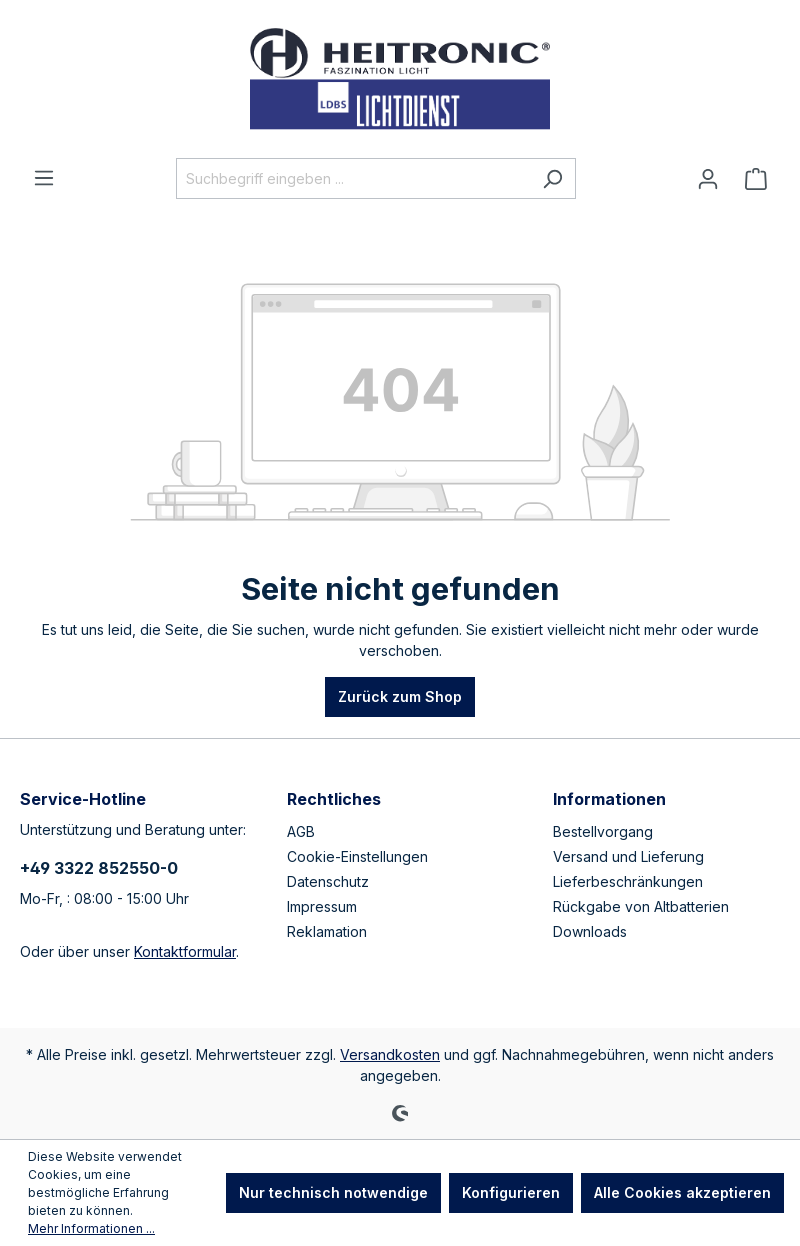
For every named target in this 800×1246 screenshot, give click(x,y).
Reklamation (327, 931)
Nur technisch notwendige (333, 1192)
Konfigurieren (511, 1192)
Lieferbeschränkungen (628, 881)
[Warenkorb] (756, 179)
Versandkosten (390, 1054)
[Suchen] (552, 178)
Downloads (590, 931)
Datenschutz (328, 881)
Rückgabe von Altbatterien (641, 906)
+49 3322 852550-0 (99, 868)
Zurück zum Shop (400, 696)
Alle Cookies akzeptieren (682, 1192)
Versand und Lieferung (628, 856)
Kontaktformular (185, 951)
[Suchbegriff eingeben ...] (353, 178)
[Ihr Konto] (708, 179)
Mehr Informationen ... (91, 1228)
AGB (301, 831)
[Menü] (44, 178)
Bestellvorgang (603, 831)
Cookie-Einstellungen (357, 856)
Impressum (322, 906)
